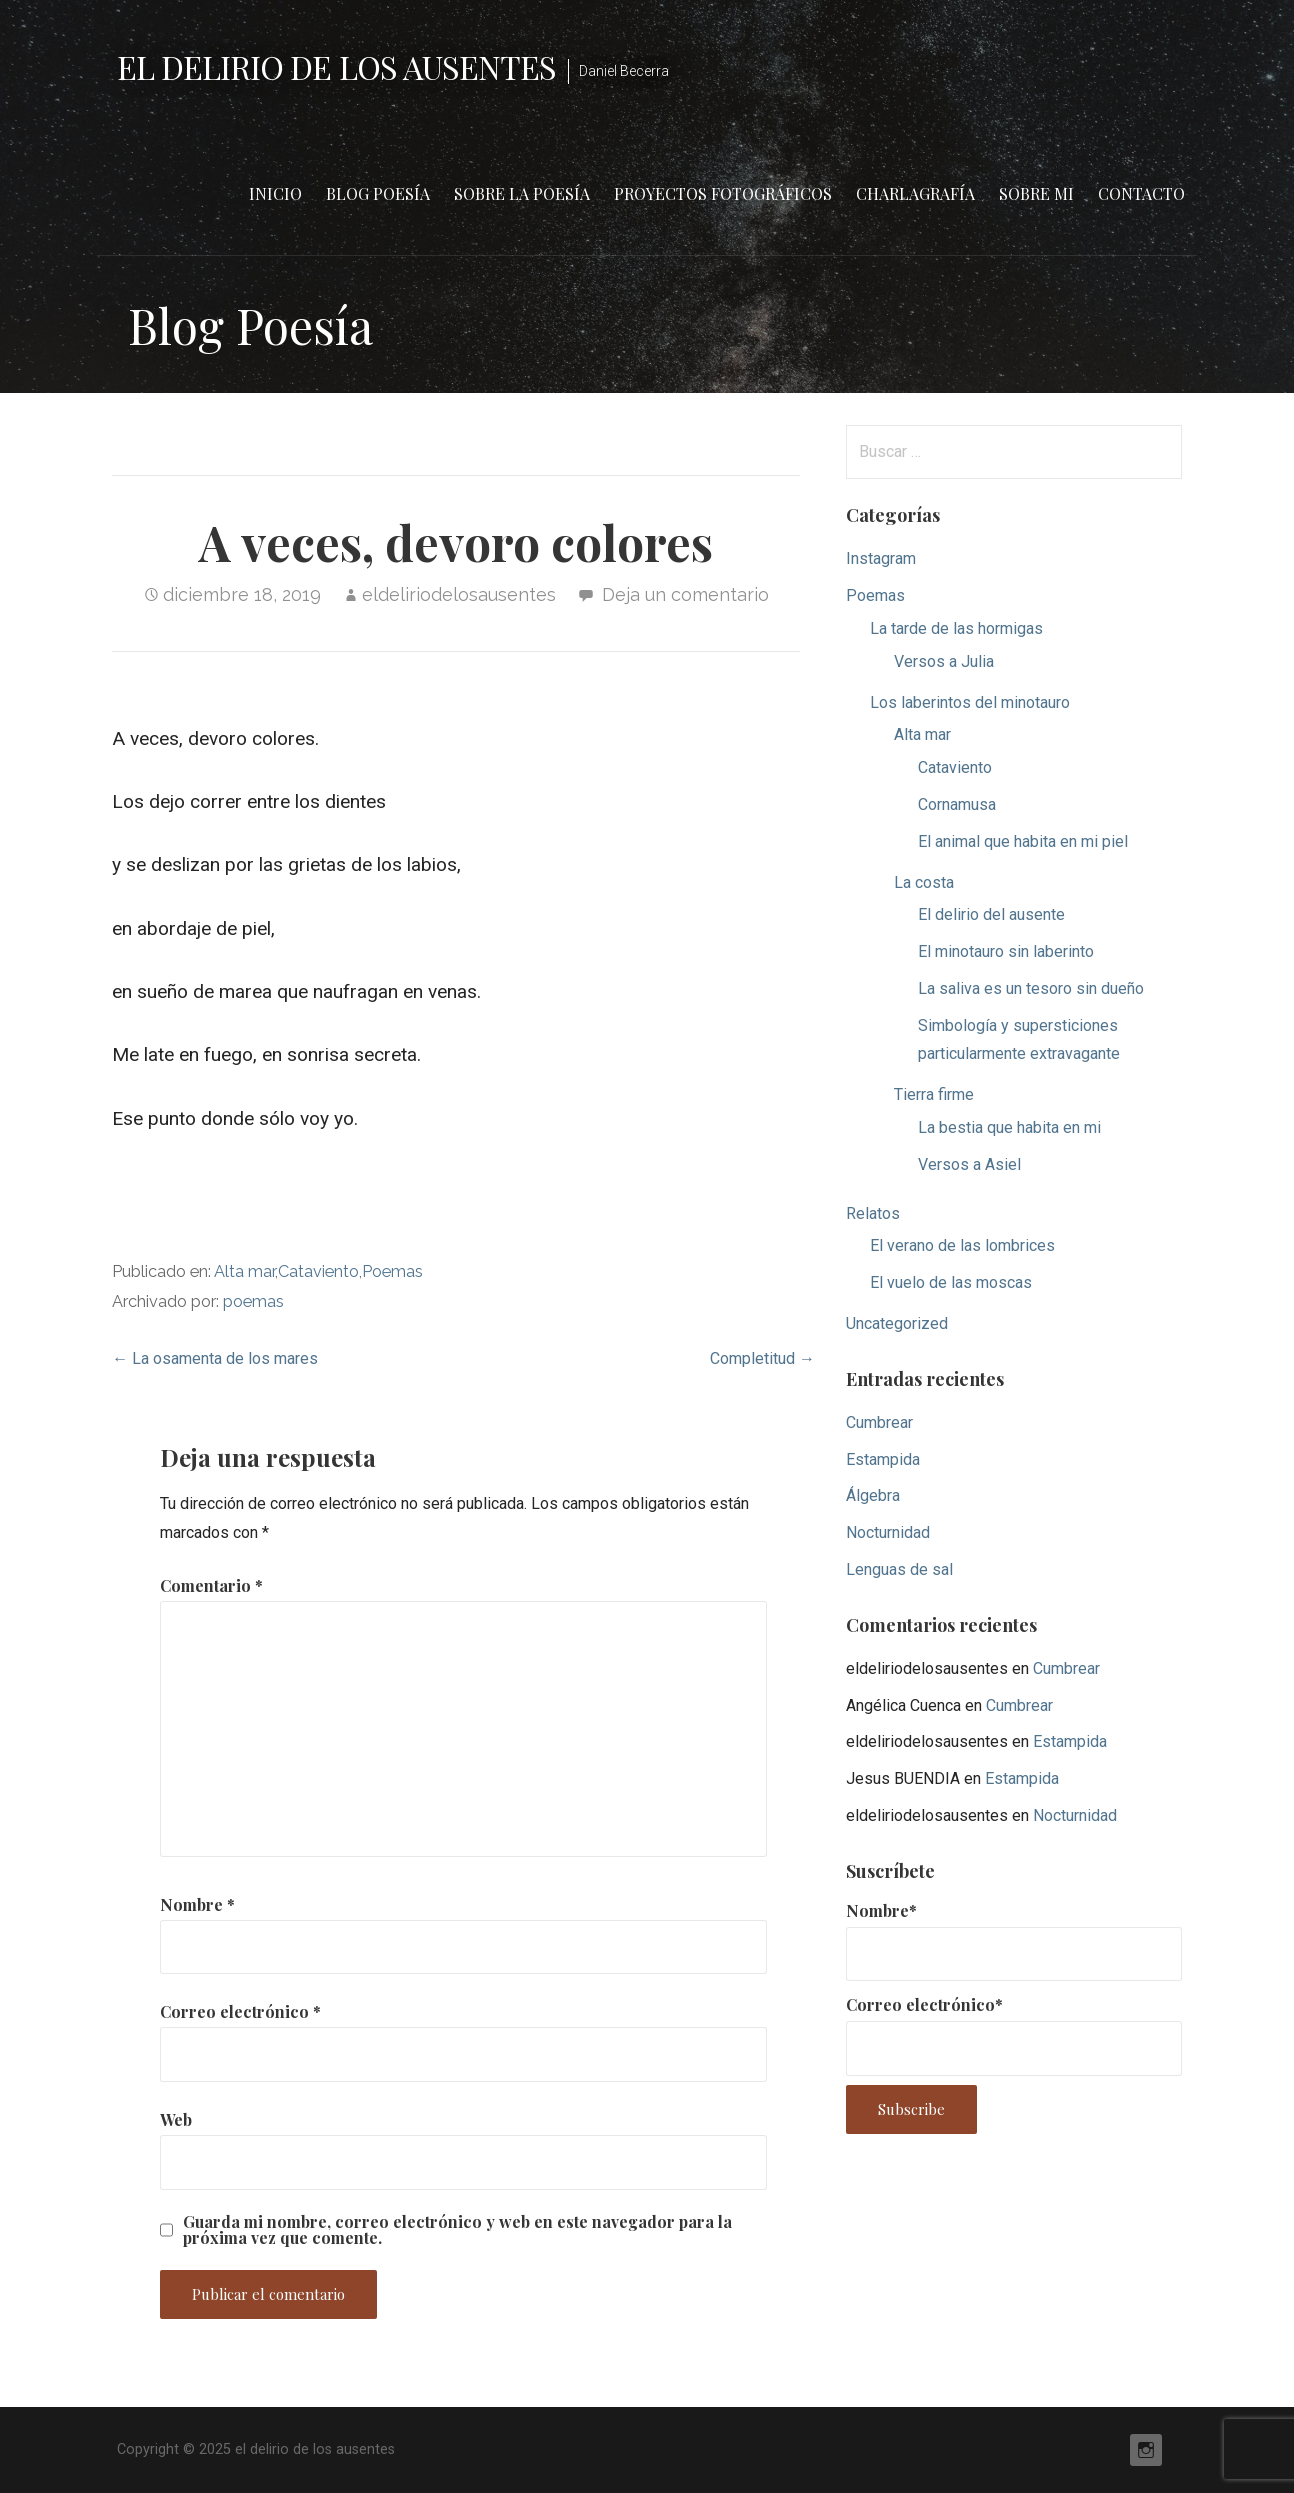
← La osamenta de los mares (215, 1358)
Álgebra (873, 1495)
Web (176, 2119)
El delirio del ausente (991, 914)
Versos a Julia (944, 661)
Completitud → (762, 1358)
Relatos (873, 1213)
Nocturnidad (888, 1532)
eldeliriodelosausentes (459, 594)
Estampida (883, 1459)
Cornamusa (957, 804)
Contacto (1141, 193)
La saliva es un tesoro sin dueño (1031, 988)
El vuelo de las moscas (951, 1282)
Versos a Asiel (969, 1164)
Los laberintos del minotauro (970, 702)
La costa (924, 882)
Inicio (275, 193)
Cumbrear (879, 1422)
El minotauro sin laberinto (1006, 951)
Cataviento (318, 1271)
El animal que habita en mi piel (1023, 841)
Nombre (197, 1904)
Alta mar (244, 1271)
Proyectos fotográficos (723, 193)
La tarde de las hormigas (956, 628)
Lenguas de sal (899, 1569)
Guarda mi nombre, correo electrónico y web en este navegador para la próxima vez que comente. (457, 2230)
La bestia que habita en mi (1009, 1127)
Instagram (881, 558)
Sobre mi (1036, 193)
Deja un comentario (685, 594)
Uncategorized (897, 1323)
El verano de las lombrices (962, 1245)
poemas (253, 1301)
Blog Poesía (378, 193)
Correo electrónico (240, 2011)
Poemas (392, 1271)
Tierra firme (934, 1094)
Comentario (211, 1585)
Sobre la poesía (522, 193)
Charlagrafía (915, 193)
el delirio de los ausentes (336, 66)
